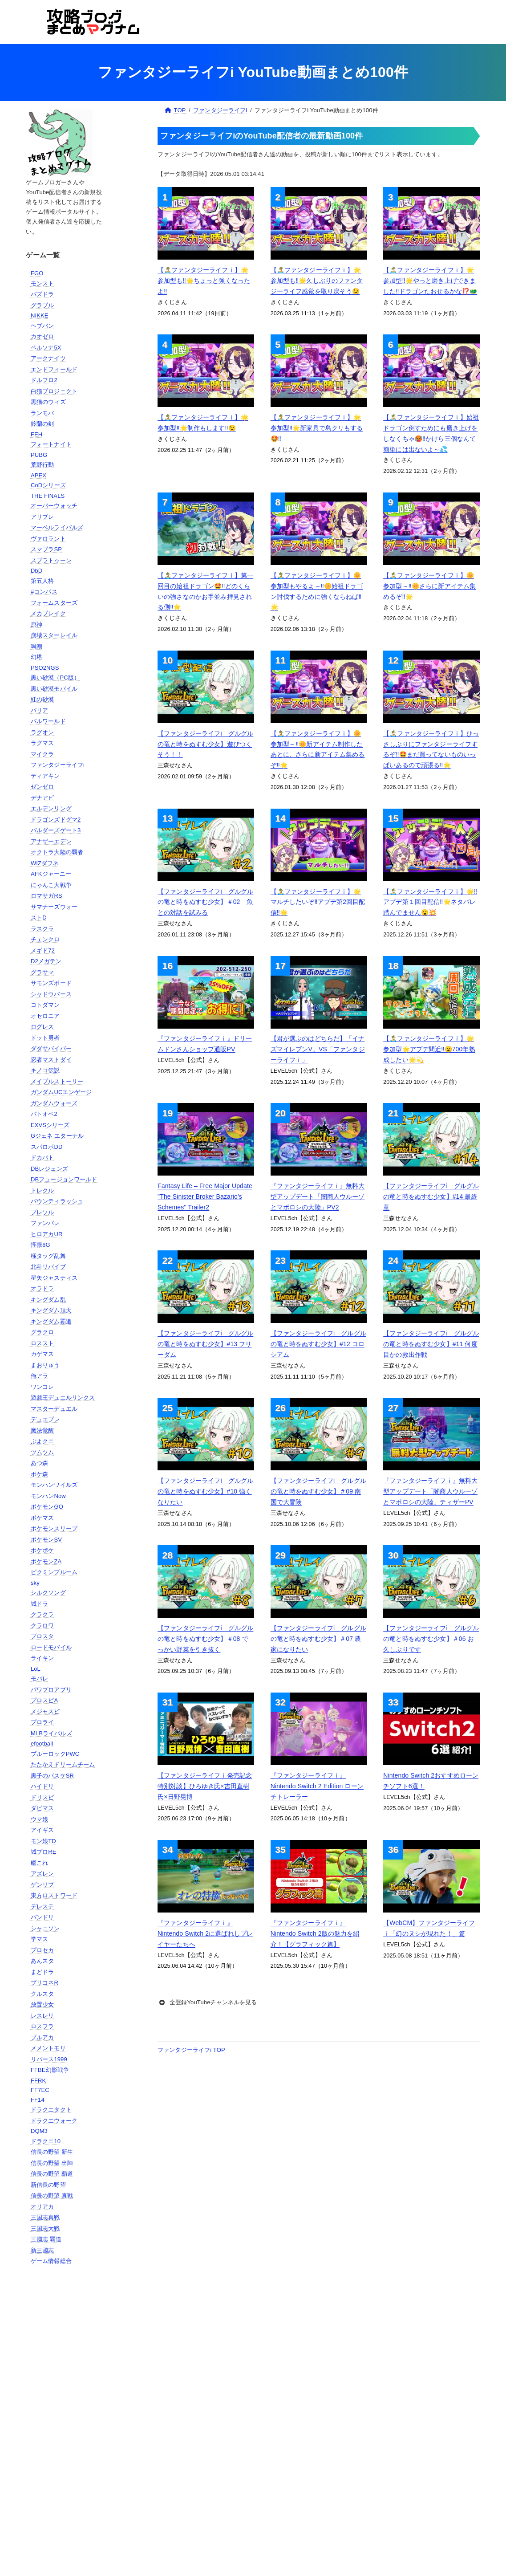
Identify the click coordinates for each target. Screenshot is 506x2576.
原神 (36, 624)
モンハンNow (48, 1496)
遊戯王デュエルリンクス (63, 1397)
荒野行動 (42, 464)
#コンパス (44, 591)
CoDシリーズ (48, 485)
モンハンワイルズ (54, 1484)
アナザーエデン (51, 841)
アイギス (42, 1830)
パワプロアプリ (51, 1689)
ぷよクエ (42, 1441)
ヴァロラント (48, 538)
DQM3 (39, 2131)
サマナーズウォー (54, 906)
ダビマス (42, 1808)
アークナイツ (48, 358)
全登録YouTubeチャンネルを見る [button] (207, 2002)
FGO (37, 273)
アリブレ (42, 516)
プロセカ (42, 1950)
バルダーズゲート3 (56, 830)
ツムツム (42, 1452)
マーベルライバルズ (57, 527)
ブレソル (42, 1212)
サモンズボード (51, 983)
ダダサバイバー (51, 1048)
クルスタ (42, 1993)
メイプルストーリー (57, 1081)
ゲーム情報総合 (51, 2261)
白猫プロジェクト (54, 391)
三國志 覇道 (46, 2239)
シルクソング (48, 1592)
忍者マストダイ (51, 1059)
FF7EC (40, 2090)
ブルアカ (42, 2037)
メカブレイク (48, 613)
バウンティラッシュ (57, 1201)
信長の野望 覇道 (52, 2173)
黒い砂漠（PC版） (55, 677)
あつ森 (39, 1463)
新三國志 (42, 2250)
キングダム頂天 (51, 1310)
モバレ (39, 1678)
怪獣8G (40, 1244)
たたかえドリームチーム (63, 1764)
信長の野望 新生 (52, 2152)
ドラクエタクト (51, 2109)
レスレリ (42, 2015)
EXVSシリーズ (50, 1125)
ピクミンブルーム (54, 1572)
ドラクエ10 (46, 2141)
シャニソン (45, 1928)
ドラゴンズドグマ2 (56, 819)
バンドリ (42, 1917)
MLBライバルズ (51, 1733)
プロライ (42, 1722)
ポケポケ (42, 1550)
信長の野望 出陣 (52, 2163)
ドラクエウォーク (54, 2120)
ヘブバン (42, 325)
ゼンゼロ (42, 786)
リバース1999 (49, 2059)
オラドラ (42, 1288)
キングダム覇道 (51, 1321)
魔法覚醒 (42, 1430)
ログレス (42, 1026)
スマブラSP (46, 549)
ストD (39, 917)
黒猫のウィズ (48, 402)
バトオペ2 (44, 1114)
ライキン (42, 1658)
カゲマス (42, 1354)
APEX (38, 475)
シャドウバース (51, 994)
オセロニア (45, 1016)
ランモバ (42, 413)
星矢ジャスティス (54, 1277)
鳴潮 (36, 646)
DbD (36, 570)
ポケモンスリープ (54, 1528)
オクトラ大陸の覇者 (57, 852)
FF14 (38, 2099)
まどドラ (42, 1972)
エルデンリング (51, 808)
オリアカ (42, 2206)
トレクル (42, 1190)
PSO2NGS (45, 667)
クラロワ (42, 1625)
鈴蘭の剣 (42, 423)
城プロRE (44, 1851)
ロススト (42, 1343)
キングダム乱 (48, 1299)
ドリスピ (42, 1797)
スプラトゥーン (51, 560)
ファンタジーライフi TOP (191, 2050)
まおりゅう (45, 1365)
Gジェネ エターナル (57, 1135)
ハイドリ (42, 1786)
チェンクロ (45, 939)
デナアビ (42, 797)
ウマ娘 (39, 1819)
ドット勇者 (45, 1037)
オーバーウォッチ (54, 505)
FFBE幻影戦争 (50, 2070)
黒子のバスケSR (52, 1775)
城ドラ (39, 1603)
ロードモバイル (51, 1647)
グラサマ (42, 972)
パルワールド (48, 721)
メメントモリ (48, 2048)
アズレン (42, 1873)
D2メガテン (46, 961)
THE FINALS (48, 495)
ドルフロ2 (44, 380)
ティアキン (45, 776)
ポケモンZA (46, 1561)
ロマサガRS (46, 895)
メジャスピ (45, 1711)
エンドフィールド (54, 369)
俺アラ (39, 1375)
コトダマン (45, 1004)
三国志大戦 (45, 2228)
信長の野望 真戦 (52, 2195)
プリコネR (44, 1982)
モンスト (42, 283)
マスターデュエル (54, 1408)
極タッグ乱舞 (48, 1256)
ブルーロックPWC (55, 1753)
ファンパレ (45, 1223)
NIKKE (40, 315)
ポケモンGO (47, 1506)
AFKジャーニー (51, 874)
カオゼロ (42, 336)
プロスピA (44, 1700)
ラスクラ (42, 928)
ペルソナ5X (46, 347)
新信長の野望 (48, 2184)
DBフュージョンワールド (64, 1179)
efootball (42, 1743)
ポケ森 (39, 1474)
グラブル (42, 305)
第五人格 (42, 581)
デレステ (42, 1906)
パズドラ (42, 294)
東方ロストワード (54, 1895)
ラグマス (42, 743)
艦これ (39, 1863)
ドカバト (42, 1157)
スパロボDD (47, 1147)
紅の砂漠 (42, 699)
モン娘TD (43, 1841)
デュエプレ (45, 1419)
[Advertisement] (67, 2416)
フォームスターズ (54, 602)
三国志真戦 (45, 2217)
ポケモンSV (46, 1539)
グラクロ (42, 1332)
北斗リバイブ (48, 1266)
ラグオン (42, 732)
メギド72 (43, 950)
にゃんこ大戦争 (51, 885)
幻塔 (36, 657)
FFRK (38, 2080)
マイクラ (42, 754)
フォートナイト (51, 444)
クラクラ (42, 1614)
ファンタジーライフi (58, 764)
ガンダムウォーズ (54, 1103)
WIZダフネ (45, 863)
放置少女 (42, 2004)
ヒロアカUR (47, 1234)
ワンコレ (42, 1387)
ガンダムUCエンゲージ (61, 1092)
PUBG (39, 455)
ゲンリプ (42, 1884)
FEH (36, 434)
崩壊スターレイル (54, 635)
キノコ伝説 (45, 1070)
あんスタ (42, 1960)
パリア (39, 710)
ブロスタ (42, 1636)
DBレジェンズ (49, 1168)
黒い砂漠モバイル (54, 688)
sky (35, 1582)
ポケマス (42, 1517)
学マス (39, 1939)
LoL (35, 1668)
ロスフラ (42, 2026)
